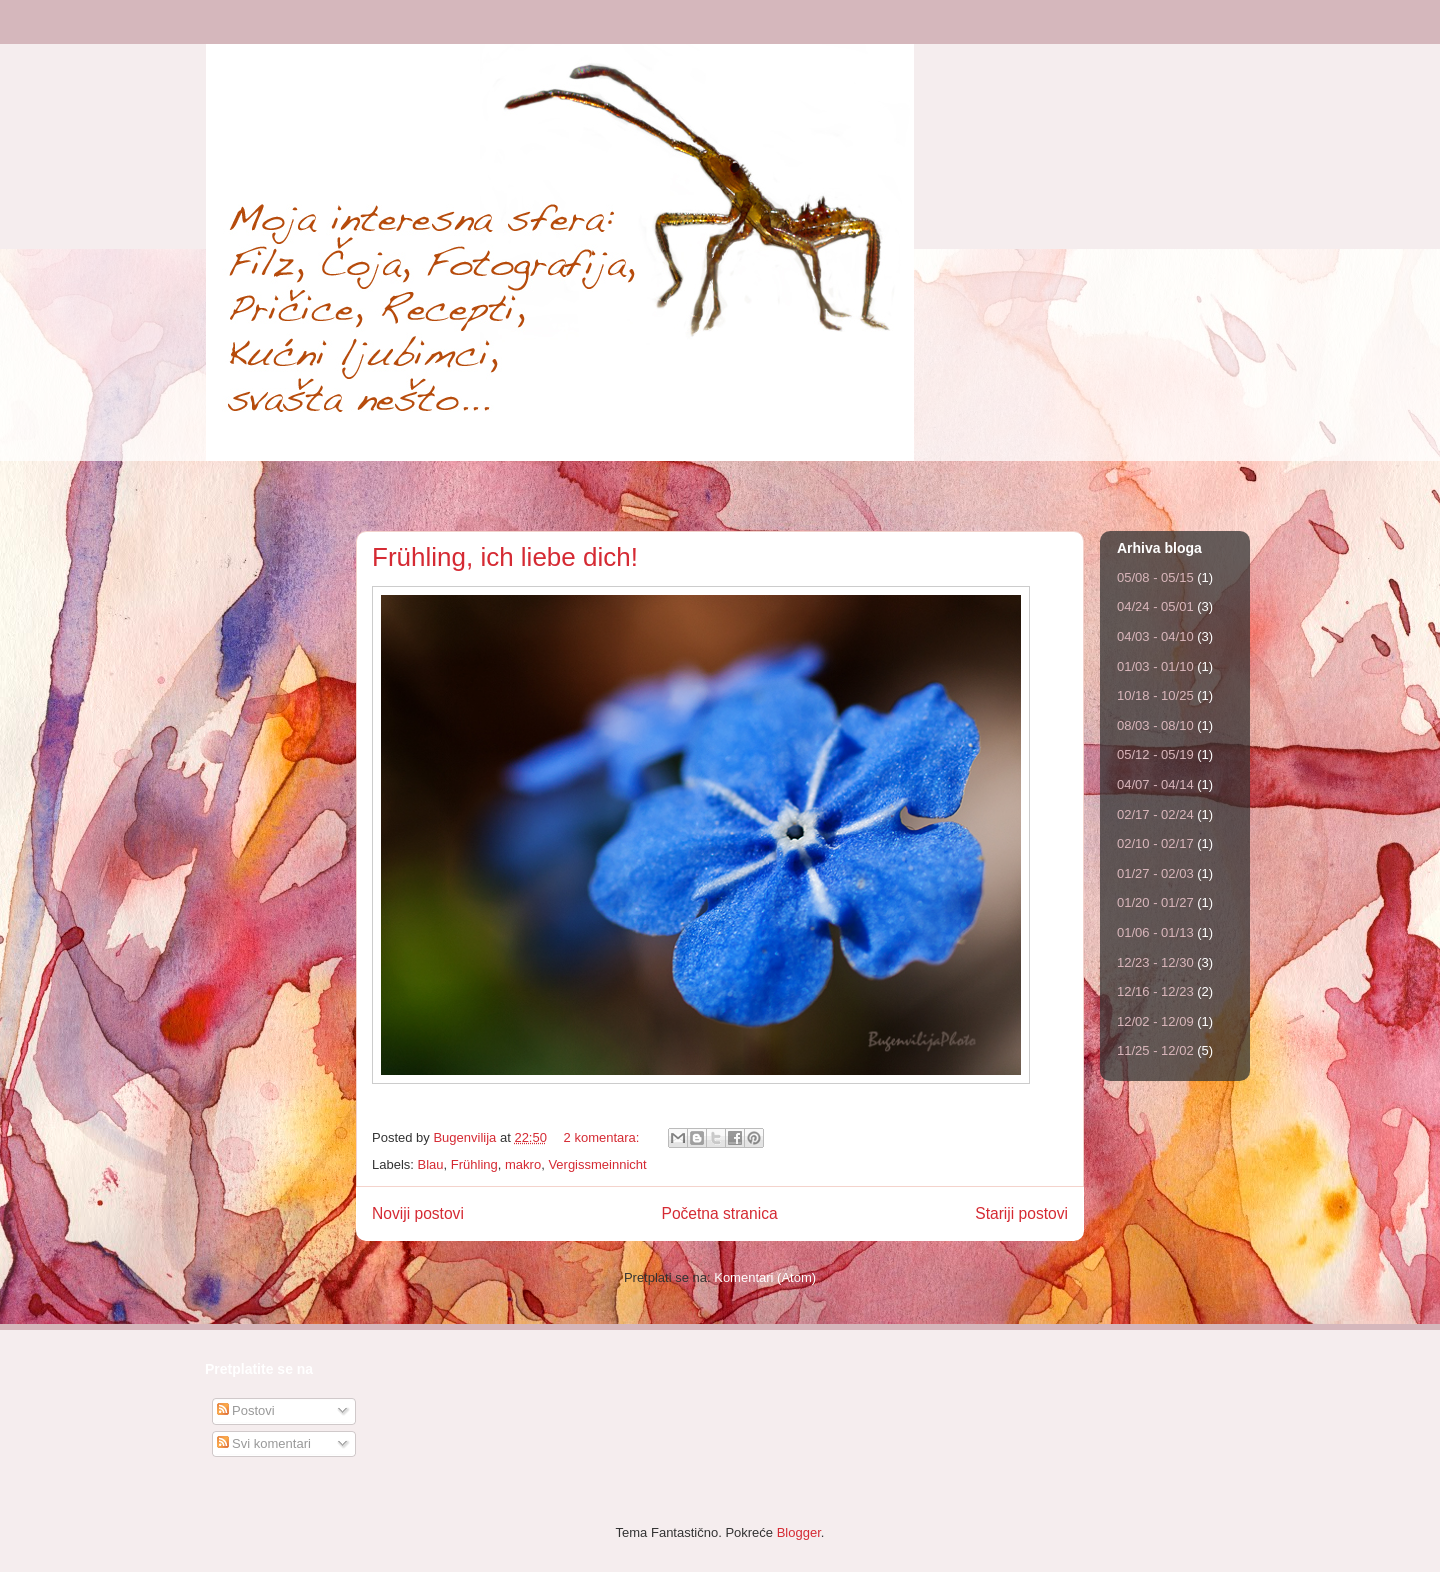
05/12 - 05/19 (1155, 754)
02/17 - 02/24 (1155, 814)
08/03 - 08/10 (1155, 725)
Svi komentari (264, 1443)
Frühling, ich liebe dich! (505, 557)
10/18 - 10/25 (1155, 695)
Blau (431, 1164)
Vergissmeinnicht (597, 1164)
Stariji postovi (1021, 1213)
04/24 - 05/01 (1155, 606)
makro (523, 1164)
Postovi (246, 1410)
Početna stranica (719, 1213)
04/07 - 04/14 (1155, 784)
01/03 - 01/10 (1155, 666)
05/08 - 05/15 (1155, 577)
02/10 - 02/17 (1155, 843)
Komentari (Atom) (765, 1277)
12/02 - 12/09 (1155, 1021)
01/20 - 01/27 (1155, 902)
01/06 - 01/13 (1155, 932)
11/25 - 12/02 (1155, 1050)
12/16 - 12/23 (1155, 991)
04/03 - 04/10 (1155, 636)
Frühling (474, 1164)
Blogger (799, 1532)
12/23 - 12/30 (1155, 962)
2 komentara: (604, 1137)
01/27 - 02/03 (1155, 873)
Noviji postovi (418, 1213)
